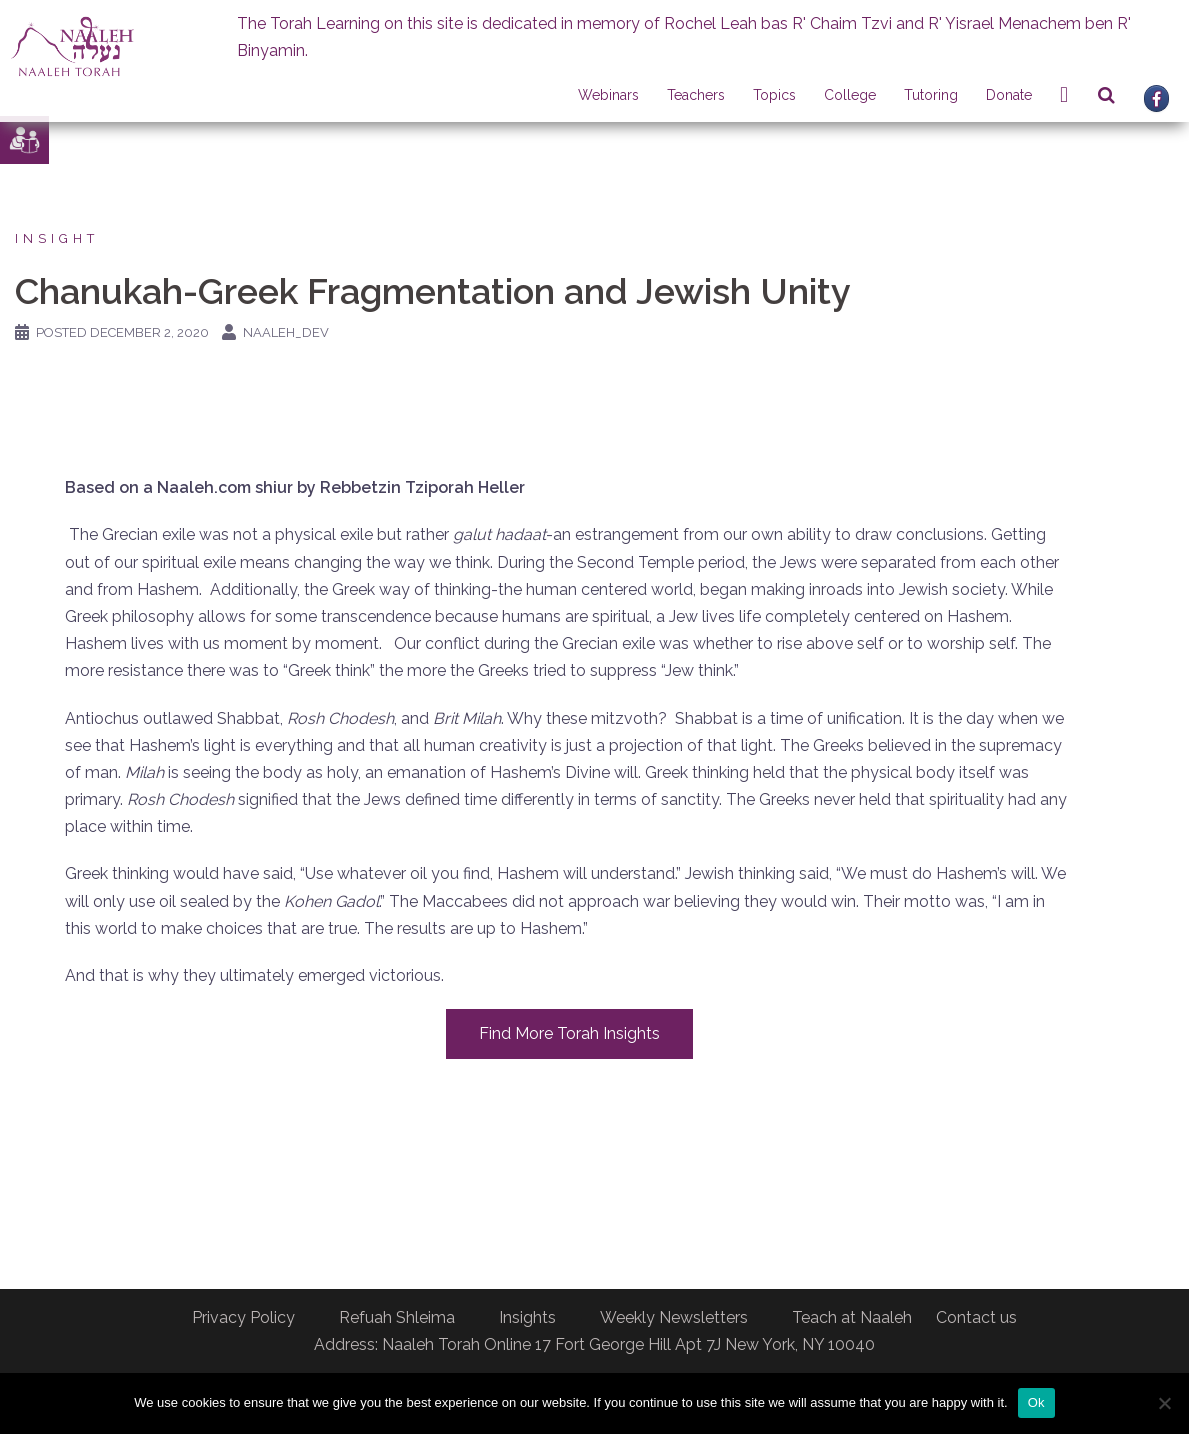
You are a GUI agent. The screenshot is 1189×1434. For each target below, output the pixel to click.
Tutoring (931, 95)
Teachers (696, 95)
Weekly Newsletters (674, 1317)
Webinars (608, 95)
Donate (1009, 95)
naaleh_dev (286, 332)
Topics (774, 95)
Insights (527, 1317)
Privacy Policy (243, 1317)
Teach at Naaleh (852, 1317)
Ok (1036, 1402)
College (850, 95)
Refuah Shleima (397, 1317)
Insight (57, 238)
